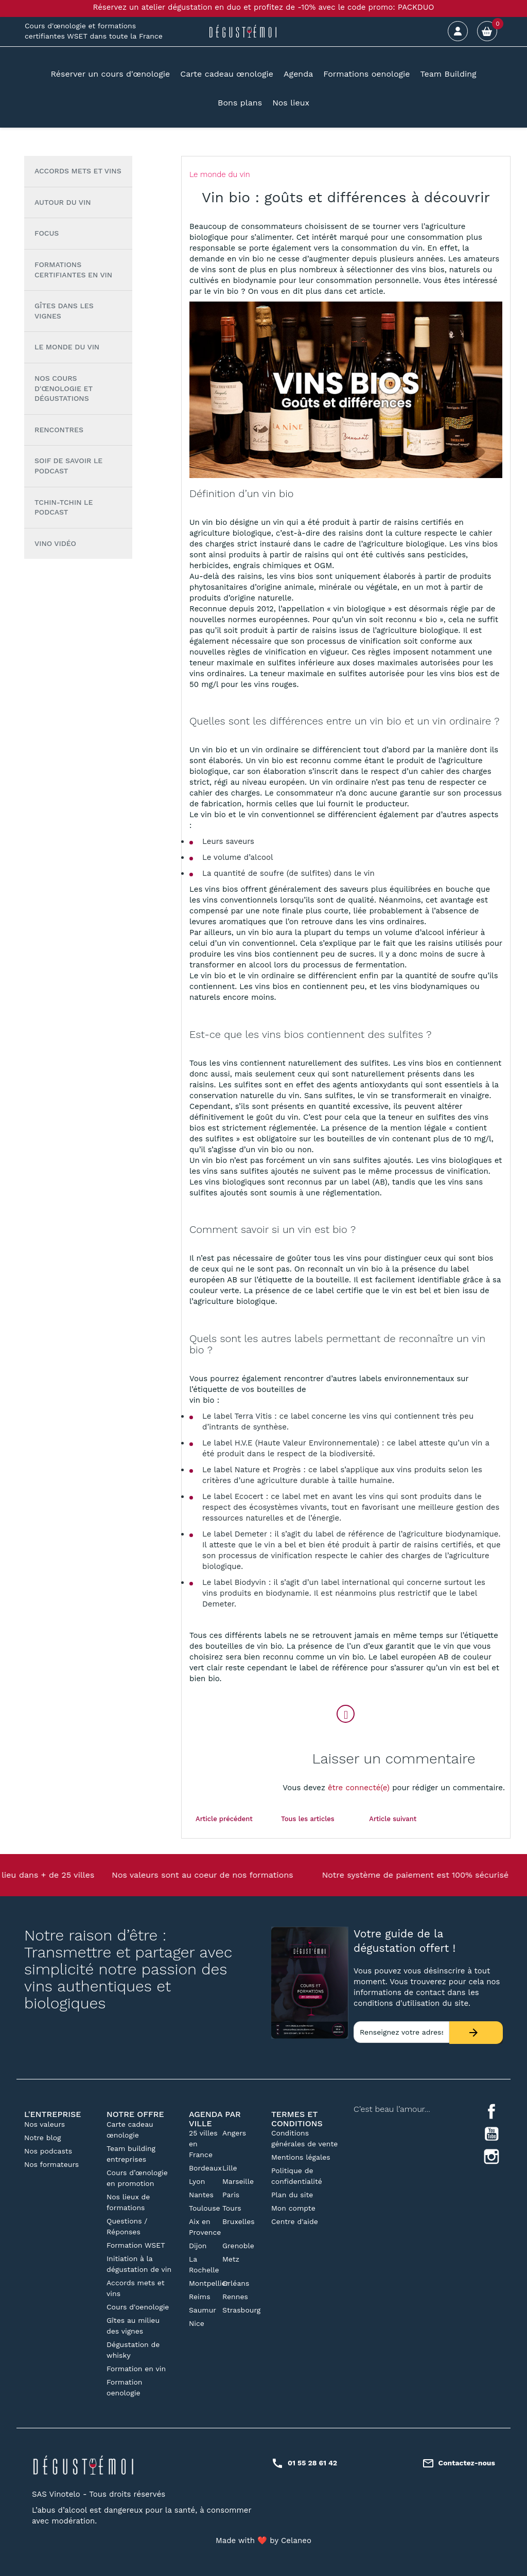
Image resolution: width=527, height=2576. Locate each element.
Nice (196, 2323)
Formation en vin (136, 2369)
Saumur (202, 2310)
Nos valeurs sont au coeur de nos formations (202, 1875)
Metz (230, 2259)
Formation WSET (136, 2245)
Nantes (201, 2195)
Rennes (235, 2296)
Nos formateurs (51, 2164)
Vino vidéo (55, 543)
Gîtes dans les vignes (64, 311)
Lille (229, 2168)
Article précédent (224, 1819)
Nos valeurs (44, 2124)
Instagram (491, 2156)
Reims (199, 2296)
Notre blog (42, 2137)
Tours (231, 2208)
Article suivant (392, 1819)
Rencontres (58, 430)
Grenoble (238, 2246)
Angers (234, 2133)
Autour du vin (62, 202)
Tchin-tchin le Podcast (63, 507)
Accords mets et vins (77, 171)
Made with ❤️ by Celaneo (263, 2540)
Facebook (491, 2111)
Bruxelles (238, 2221)
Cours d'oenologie (138, 2307)
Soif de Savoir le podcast (68, 465)
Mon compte (293, 2208)
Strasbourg (241, 2310)
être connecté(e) (359, 1787)
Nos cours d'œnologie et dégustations (63, 388)
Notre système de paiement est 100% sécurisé (416, 1875)
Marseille (238, 2181)
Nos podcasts (48, 2151)
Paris (230, 2195)
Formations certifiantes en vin (73, 269)
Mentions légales (300, 2157)
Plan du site (292, 2195)
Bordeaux (205, 2168)
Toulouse (204, 2208)
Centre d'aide (294, 2221)
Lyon (197, 2181)
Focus (46, 233)
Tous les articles (308, 1819)
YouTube (491, 2134)
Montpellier (209, 2283)
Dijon (198, 2246)
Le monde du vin (66, 347)
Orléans (235, 2283)
